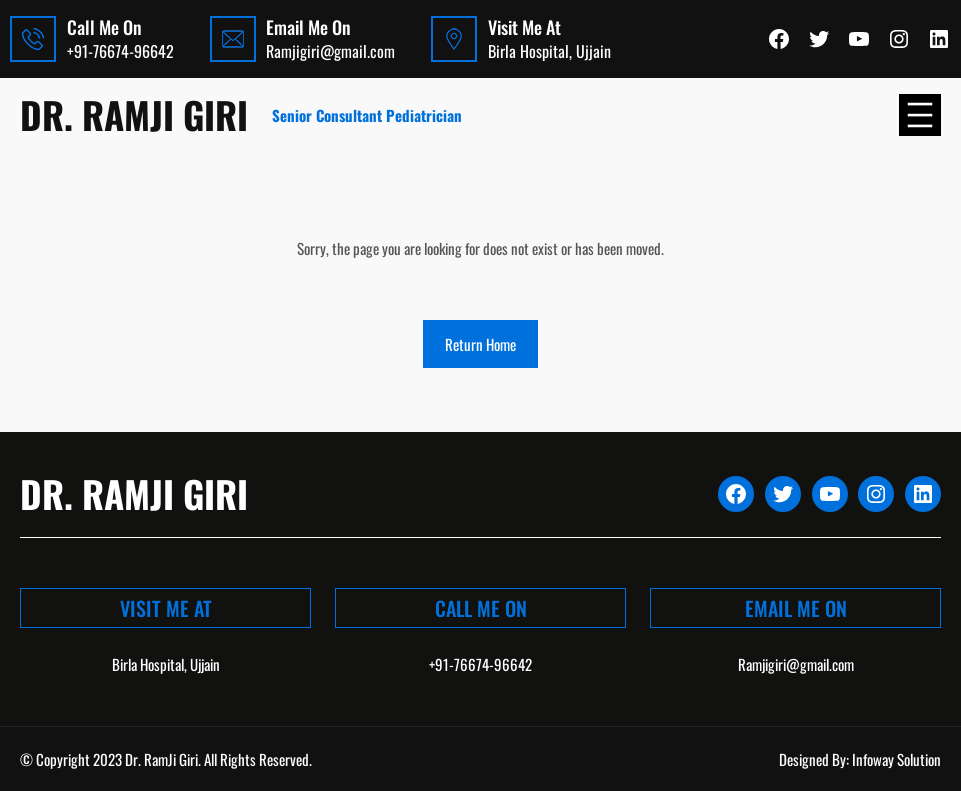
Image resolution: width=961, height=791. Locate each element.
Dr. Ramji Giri (134, 114)
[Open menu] (920, 115)
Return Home (480, 344)
